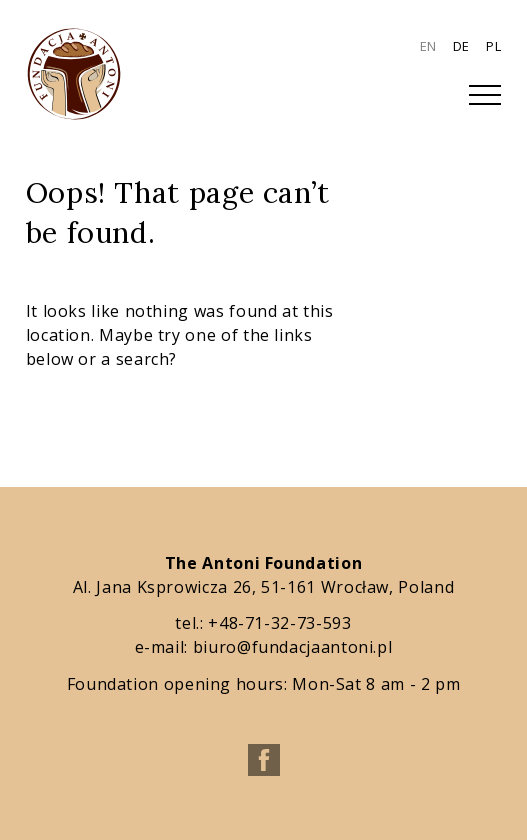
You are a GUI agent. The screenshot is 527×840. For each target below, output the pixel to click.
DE (461, 46)
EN (428, 46)
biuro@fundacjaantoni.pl (293, 647)
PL (493, 46)
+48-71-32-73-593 (279, 623)
